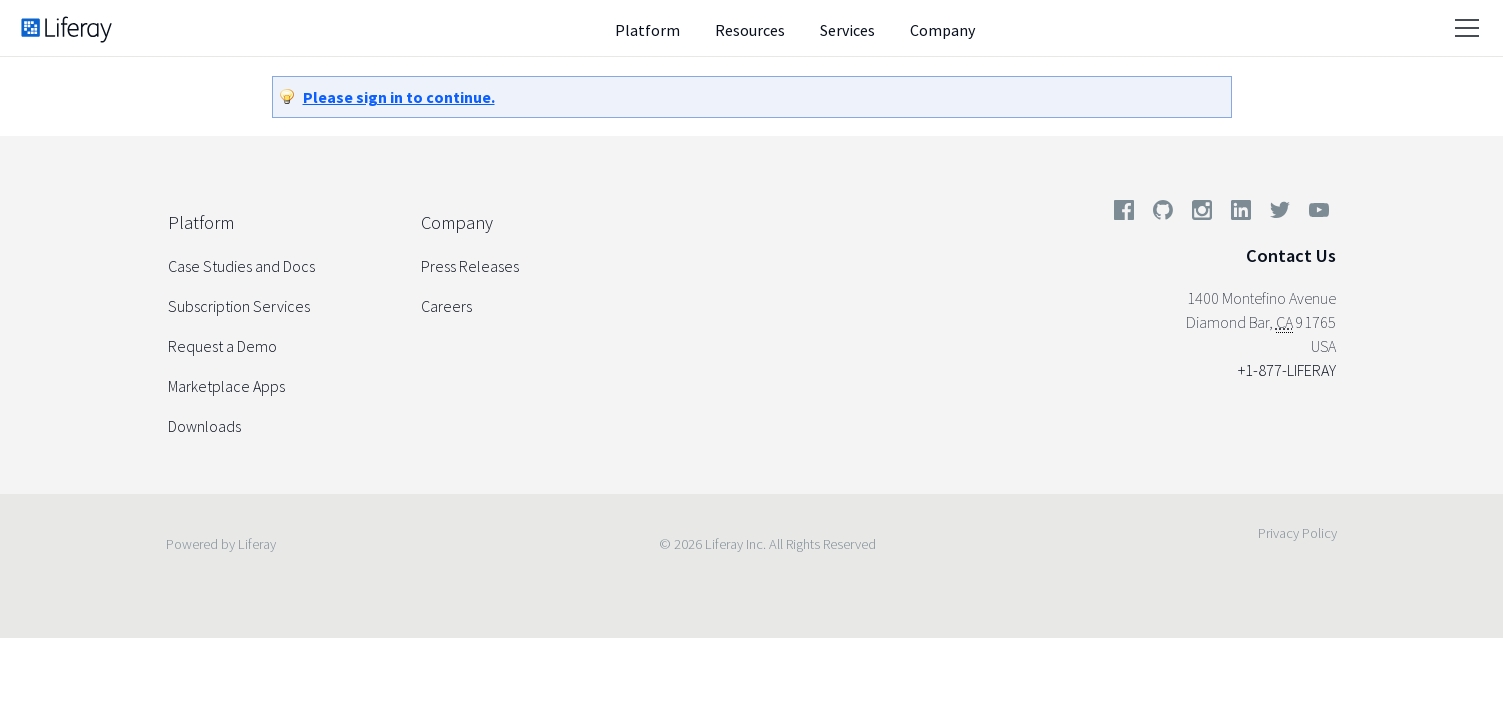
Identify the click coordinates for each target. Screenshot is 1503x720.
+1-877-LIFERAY (1287, 370)
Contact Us (1291, 255)
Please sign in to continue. (399, 97)
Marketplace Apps (226, 386)
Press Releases (470, 266)
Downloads (204, 426)
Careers (446, 306)
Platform (647, 30)
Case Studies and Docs (241, 266)
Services (847, 30)
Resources (750, 30)
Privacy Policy (1297, 533)
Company (942, 30)
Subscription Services (239, 306)
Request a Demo (222, 346)
